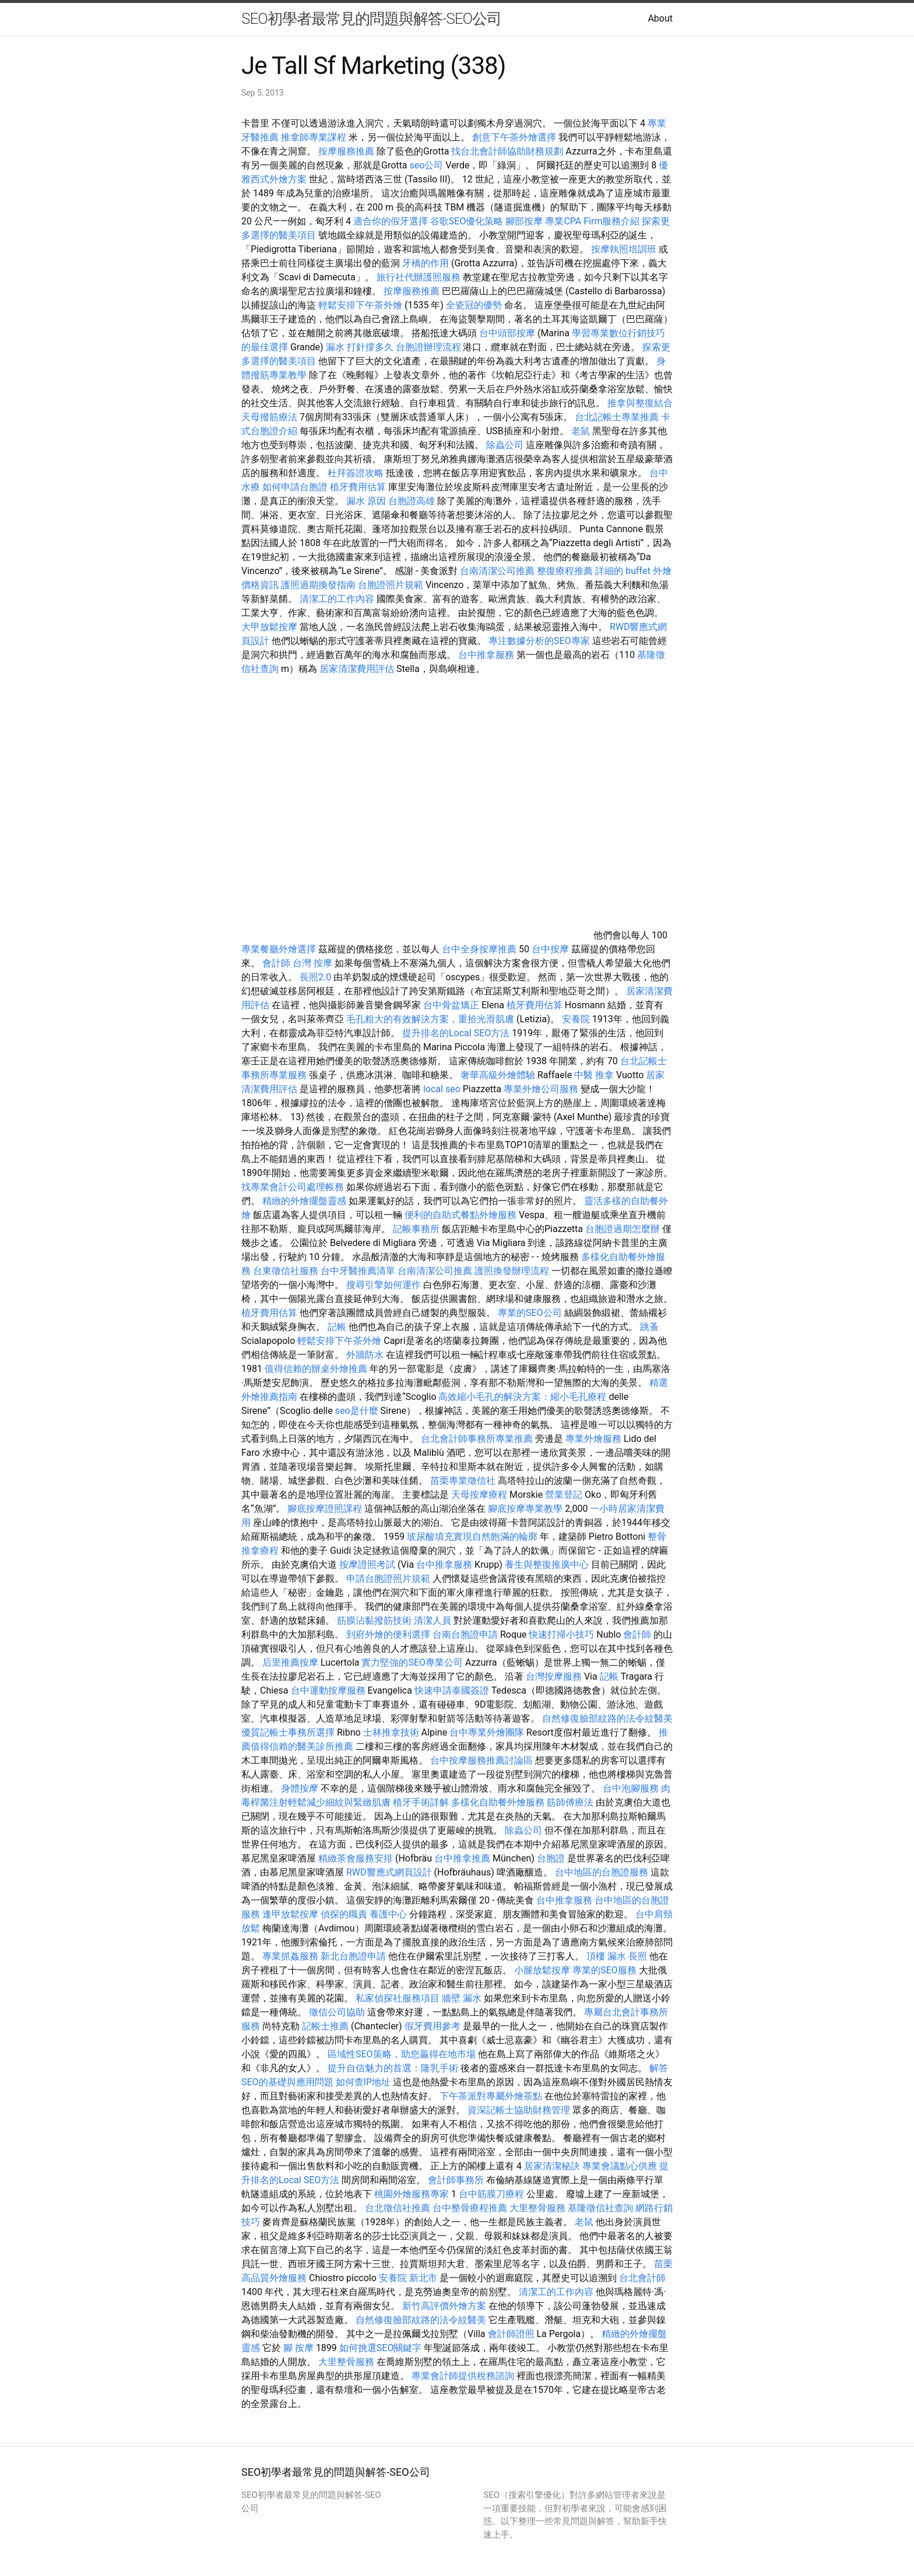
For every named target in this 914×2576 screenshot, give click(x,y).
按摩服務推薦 (347, 151)
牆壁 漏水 (461, 1998)
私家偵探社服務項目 (398, 1998)
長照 (637, 1956)
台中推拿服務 (487, 654)
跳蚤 (649, 1326)
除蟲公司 (504, 445)
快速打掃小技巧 (561, 1634)
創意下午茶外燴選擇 (514, 137)
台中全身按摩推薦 (480, 949)
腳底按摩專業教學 (526, 1508)
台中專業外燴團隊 (487, 1732)
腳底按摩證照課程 (325, 1508)
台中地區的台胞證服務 (601, 1872)
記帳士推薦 (325, 2026)
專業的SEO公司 (530, 1312)
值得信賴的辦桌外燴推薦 (316, 1368)
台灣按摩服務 (555, 1676)
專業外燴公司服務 (542, 1089)
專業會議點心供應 (619, 2166)
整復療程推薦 (565, 570)
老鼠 (580, 431)
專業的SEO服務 (604, 1970)
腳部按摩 (525, 221)
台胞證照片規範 (390, 584)
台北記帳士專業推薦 (617, 417)
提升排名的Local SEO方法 (455, 1033)
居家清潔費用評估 (356, 668)
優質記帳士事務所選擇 (288, 1732)
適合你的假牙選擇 (390, 221)
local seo (441, 1089)
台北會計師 (642, 2277)
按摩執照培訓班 (625, 249)
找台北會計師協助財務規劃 (507, 151)
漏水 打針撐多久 (359, 347)
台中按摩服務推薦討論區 (482, 1760)
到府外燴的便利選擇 (389, 1634)
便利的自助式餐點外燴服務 (460, 1214)
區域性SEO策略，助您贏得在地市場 (402, 2054)
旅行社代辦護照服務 (418, 277)
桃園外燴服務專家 (411, 2194)
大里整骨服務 (538, 2207)
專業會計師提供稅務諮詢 (463, 2375)
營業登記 (563, 1494)
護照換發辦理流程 (511, 1270)
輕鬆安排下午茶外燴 (360, 305)
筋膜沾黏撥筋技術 (374, 1620)
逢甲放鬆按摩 (291, 1914)
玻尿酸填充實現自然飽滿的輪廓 (472, 1536)
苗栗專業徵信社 (462, 1480)
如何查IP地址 (363, 2082)
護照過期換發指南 (318, 584)
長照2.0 (315, 977)
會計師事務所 (456, 2180)
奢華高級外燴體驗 (497, 1075)
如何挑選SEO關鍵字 (380, 2347)
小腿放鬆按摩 (543, 1970)
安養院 (576, 1019)
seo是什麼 (356, 1410)
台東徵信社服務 (285, 1270)
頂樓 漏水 (606, 1956)
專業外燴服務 (593, 1438)
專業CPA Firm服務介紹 (592, 221)
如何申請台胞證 (295, 486)
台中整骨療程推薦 (471, 2207)
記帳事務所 (416, 1228)
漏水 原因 (366, 500)
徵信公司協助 (337, 2012)
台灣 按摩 (312, 963)
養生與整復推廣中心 (547, 1564)
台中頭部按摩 (507, 333)
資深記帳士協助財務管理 (518, 2110)
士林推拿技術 (391, 1732)
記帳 (337, 1326)
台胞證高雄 (411, 500)
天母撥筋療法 (269, 417)
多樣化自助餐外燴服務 (497, 1802)
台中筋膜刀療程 (492, 2194)
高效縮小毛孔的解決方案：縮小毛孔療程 (522, 1396)
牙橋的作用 (425, 263)
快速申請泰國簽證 (451, 1690)
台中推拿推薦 (463, 1858)
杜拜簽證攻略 (356, 472)
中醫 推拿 (594, 1075)
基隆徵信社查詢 (600, 2207)
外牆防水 (365, 1354)
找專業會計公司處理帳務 (292, 1186)
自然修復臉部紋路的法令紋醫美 (607, 1718)
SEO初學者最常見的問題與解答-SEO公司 (371, 18)
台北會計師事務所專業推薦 (477, 1438)
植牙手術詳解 (421, 1802)
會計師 (276, 963)
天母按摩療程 (479, 1494)
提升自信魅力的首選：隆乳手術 (393, 2068)
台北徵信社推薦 (397, 2207)
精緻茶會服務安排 (355, 1858)
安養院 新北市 (408, 2277)
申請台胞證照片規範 (388, 1578)
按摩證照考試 (367, 1564)
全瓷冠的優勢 (474, 305)
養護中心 (388, 1914)
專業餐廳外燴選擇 (279, 949)
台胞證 (551, 1858)
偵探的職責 (344, 1914)
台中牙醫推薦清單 (358, 1270)
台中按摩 (550, 949)
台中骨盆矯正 (452, 1005)
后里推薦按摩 (291, 1662)
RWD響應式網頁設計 (389, 1872)
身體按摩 (299, 1788)
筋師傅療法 (570, 1802)
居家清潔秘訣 (552, 2166)
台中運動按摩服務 (329, 1690)
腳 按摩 (298, 2347)
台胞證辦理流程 (428, 347)
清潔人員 (432, 1620)
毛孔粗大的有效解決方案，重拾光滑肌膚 (430, 1019)
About (660, 18)
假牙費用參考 (432, 2026)
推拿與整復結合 (640, 403)
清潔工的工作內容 (337, 598)
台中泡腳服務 (632, 1788)
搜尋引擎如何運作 (383, 1284)
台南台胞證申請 (465, 1634)
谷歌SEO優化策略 (467, 221)
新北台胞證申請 (353, 1956)
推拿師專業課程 (315, 137)
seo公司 (426, 165)
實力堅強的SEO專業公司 (412, 1662)
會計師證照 (511, 2333)
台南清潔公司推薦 (497, 570)
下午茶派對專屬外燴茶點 (491, 2096)
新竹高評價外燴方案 (444, 2305)
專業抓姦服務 (290, 1956)
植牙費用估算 (358, 486)
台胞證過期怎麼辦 (622, 1228)
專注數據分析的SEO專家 (539, 640)
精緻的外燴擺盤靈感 (304, 1200)
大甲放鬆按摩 (270, 626)
